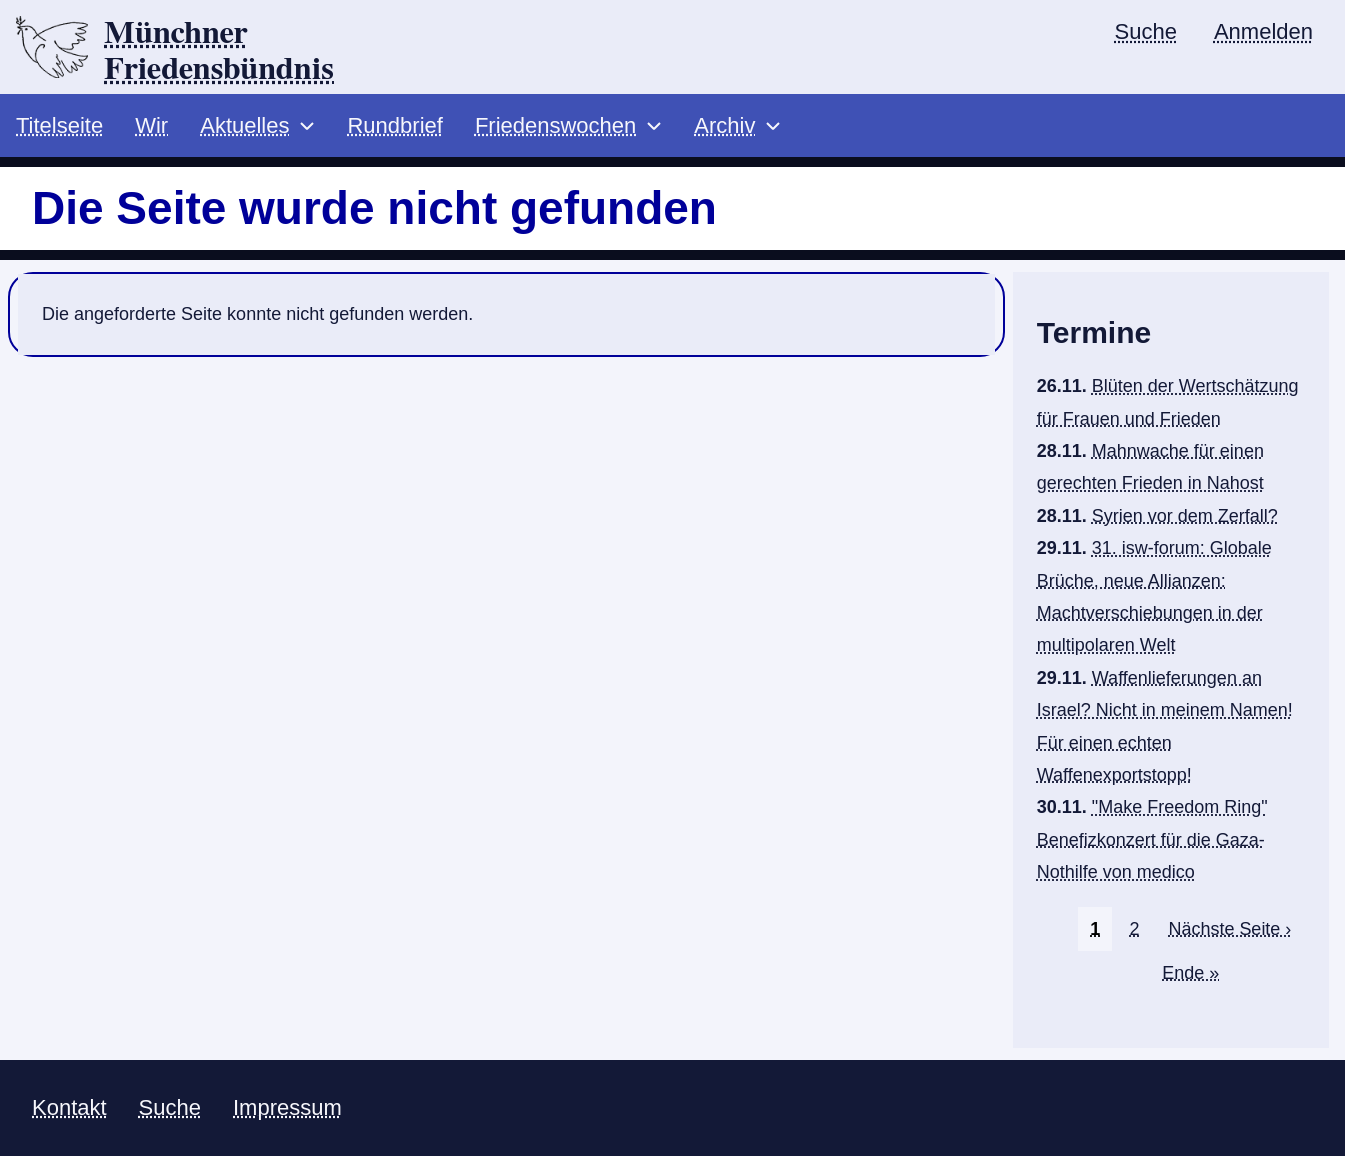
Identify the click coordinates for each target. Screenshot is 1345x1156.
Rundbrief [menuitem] (394, 125)
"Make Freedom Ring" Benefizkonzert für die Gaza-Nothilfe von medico (1152, 839)
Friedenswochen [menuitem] (555, 125)
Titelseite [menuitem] (59, 125)
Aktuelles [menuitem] (244, 125)
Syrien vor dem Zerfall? (1185, 516)
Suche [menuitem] (1146, 31)
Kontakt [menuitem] (69, 1107)
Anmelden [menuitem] (1263, 31)
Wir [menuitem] (151, 125)
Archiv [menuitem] (724, 125)
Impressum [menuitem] (287, 1107)
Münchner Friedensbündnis (219, 51)
